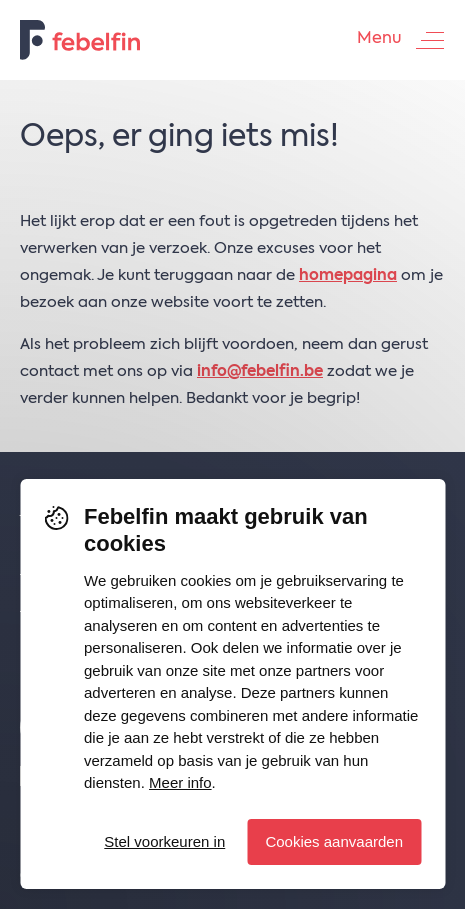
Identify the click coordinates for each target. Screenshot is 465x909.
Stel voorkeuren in (164, 841)
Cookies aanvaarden (334, 841)
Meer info (180, 782)
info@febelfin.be (260, 371)
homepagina (348, 275)
